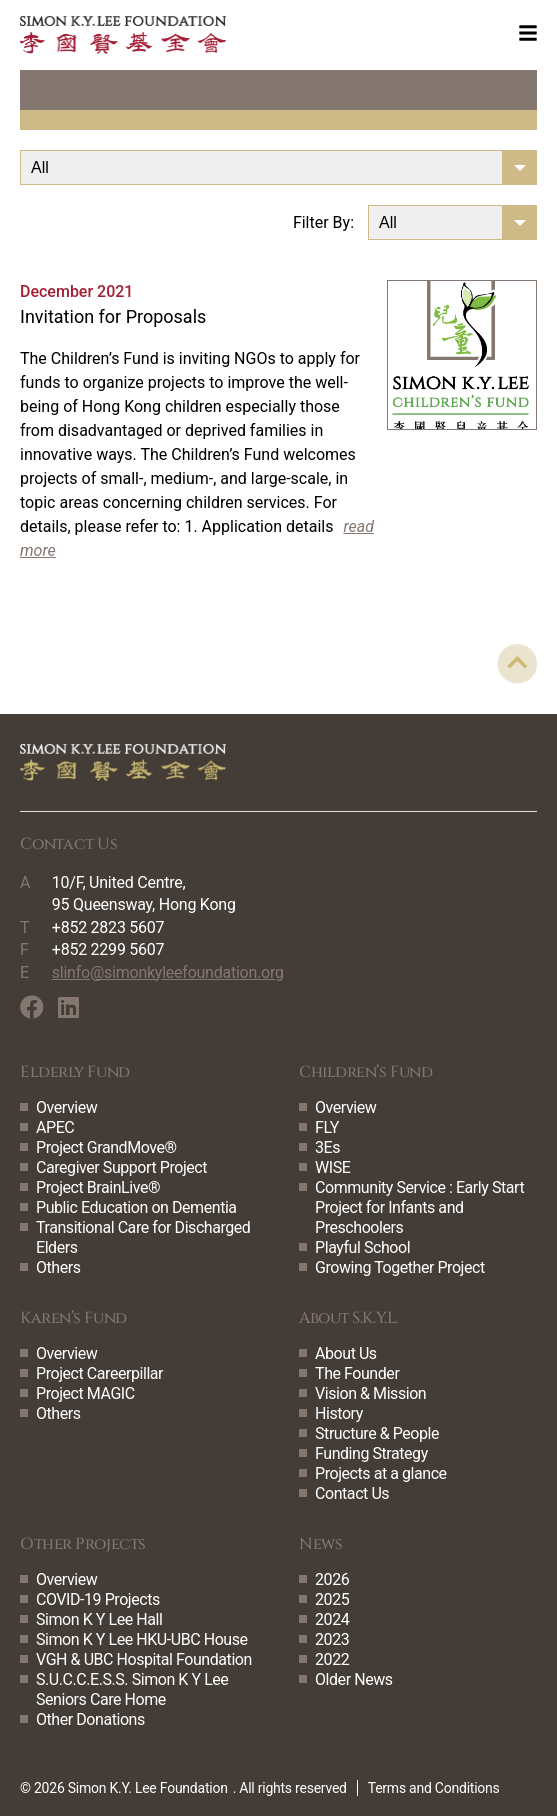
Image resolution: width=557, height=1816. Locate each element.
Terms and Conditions (434, 1788)
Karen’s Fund (73, 1318)
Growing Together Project (400, 1267)
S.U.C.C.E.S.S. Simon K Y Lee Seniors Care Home (132, 1689)
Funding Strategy (371, 1453)
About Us (346, 1353)
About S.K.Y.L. (348, 1318)
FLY (327, 1127)
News (320, 1544)
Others (58, 1267)
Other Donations (90, 1719)
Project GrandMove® (106, 1147)
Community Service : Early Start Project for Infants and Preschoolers (419, 1207)
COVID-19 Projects (98, 1599)
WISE (332, 1167)
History (339, 1413)
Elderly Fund (75, 1072)
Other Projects (83, 1544)
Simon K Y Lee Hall (99, 1619)
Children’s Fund (365, 1072)
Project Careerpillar (99, 1373)
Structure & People (377, 1433)
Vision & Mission (370, 1393)
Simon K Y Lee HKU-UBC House (142, 1639)
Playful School (362, 1247)
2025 (332, 1599)
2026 (332, 1579)
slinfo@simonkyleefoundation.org (168, 972)
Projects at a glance (381, 1473)
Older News (354, 1679)
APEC (55, 1127)
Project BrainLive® (98, 1187)
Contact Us (352, 1493)
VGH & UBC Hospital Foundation (144, 1659)
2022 (332, 1659)
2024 (332, 1619)
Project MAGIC (85, 1393)
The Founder (357, 1373)
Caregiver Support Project (121, 1167)
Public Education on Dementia (136, 1207)
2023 (332, 1639)
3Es (327, 1147)
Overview (66, 1107)
